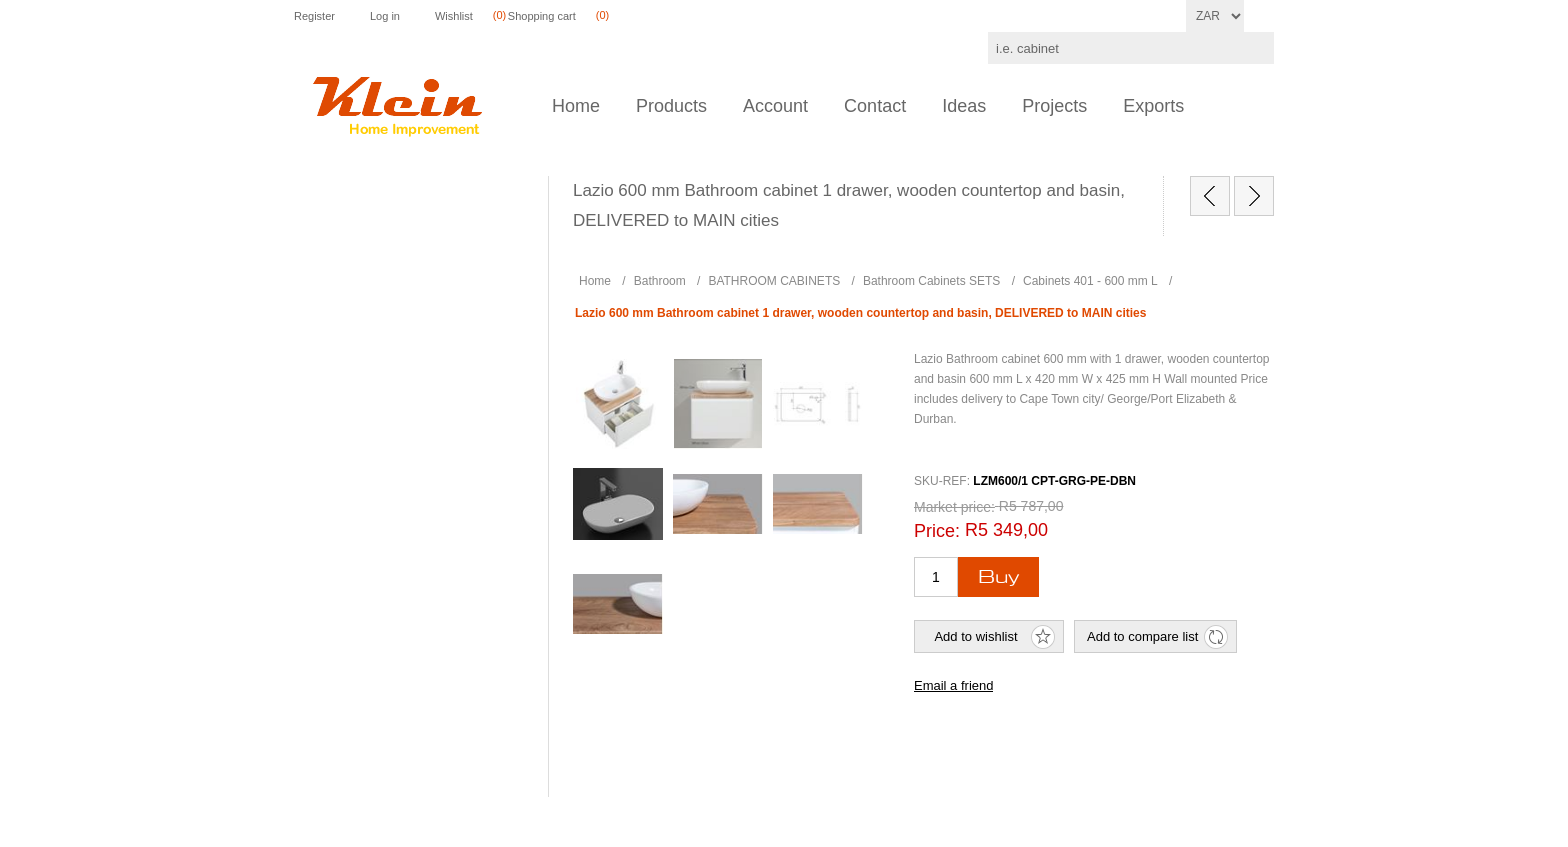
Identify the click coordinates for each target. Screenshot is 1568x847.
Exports (1153, 106)
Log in (385, 16)
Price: (937, 531)
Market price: (954, 507)
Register (314, 16)
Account (775, 106)
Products (671, 106)
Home (576, 106)
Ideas (964, 106)
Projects (1054, 106)
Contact (875, 106)
